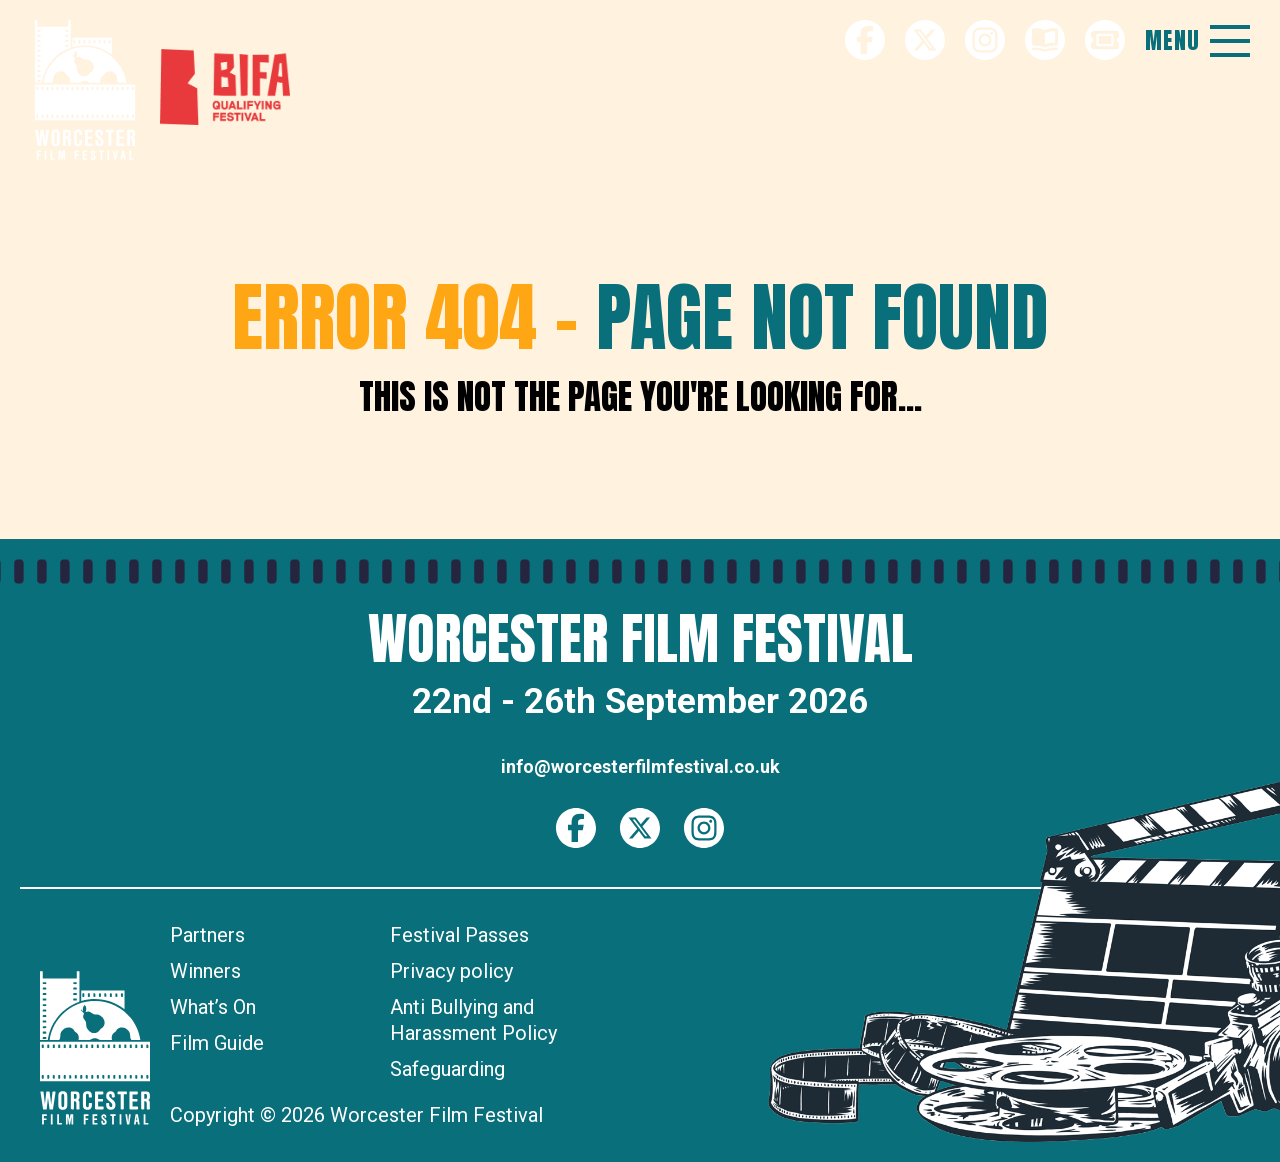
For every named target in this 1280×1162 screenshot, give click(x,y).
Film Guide (217, 1043)
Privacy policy (451, 971)
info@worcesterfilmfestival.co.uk (640, 766)
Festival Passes (459, 935)
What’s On (213, 1007)
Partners (207, 935)
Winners (205, 971)
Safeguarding (447, 1069)
